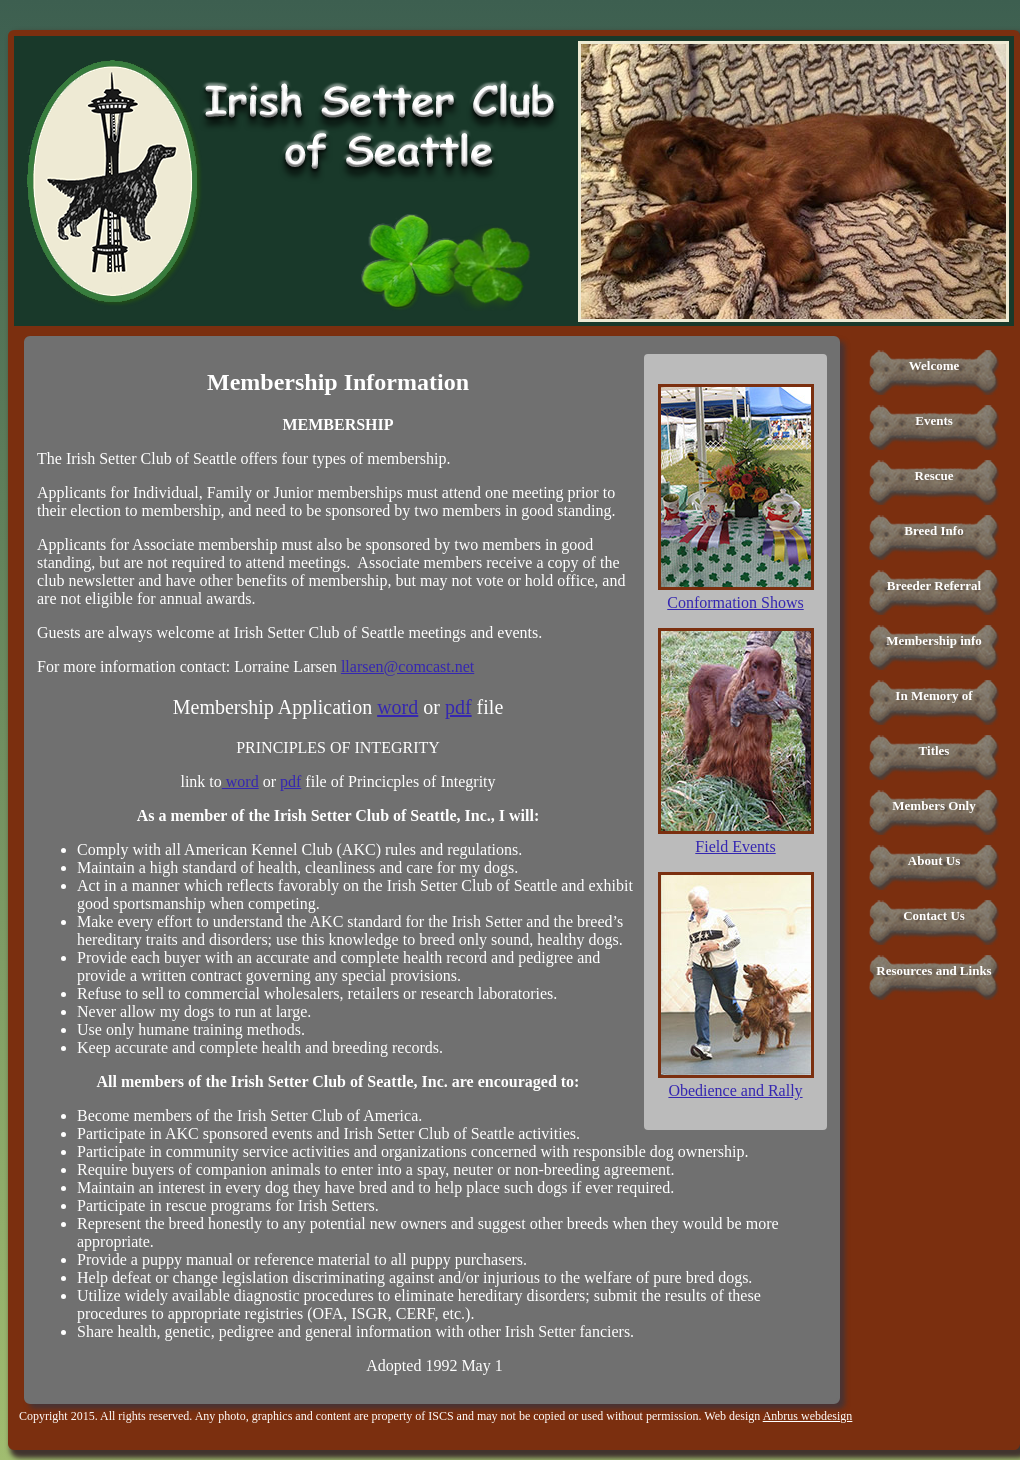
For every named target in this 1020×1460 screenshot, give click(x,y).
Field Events (735, 846)
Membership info (934, 640)
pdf (458, 707)
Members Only (933, 805)
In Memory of (933, 695)
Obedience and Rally (735, 1090)
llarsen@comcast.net (407, 666)
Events (934, 420)
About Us (934, 860)
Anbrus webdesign (808, 1416)
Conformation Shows (735, 602)
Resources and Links (933, 970)
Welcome (934, 365)
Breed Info (933, 530)
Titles (934, 750)
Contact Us (934, 915)
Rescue (934, 475)
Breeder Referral (934, 585)
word (397, 707)
